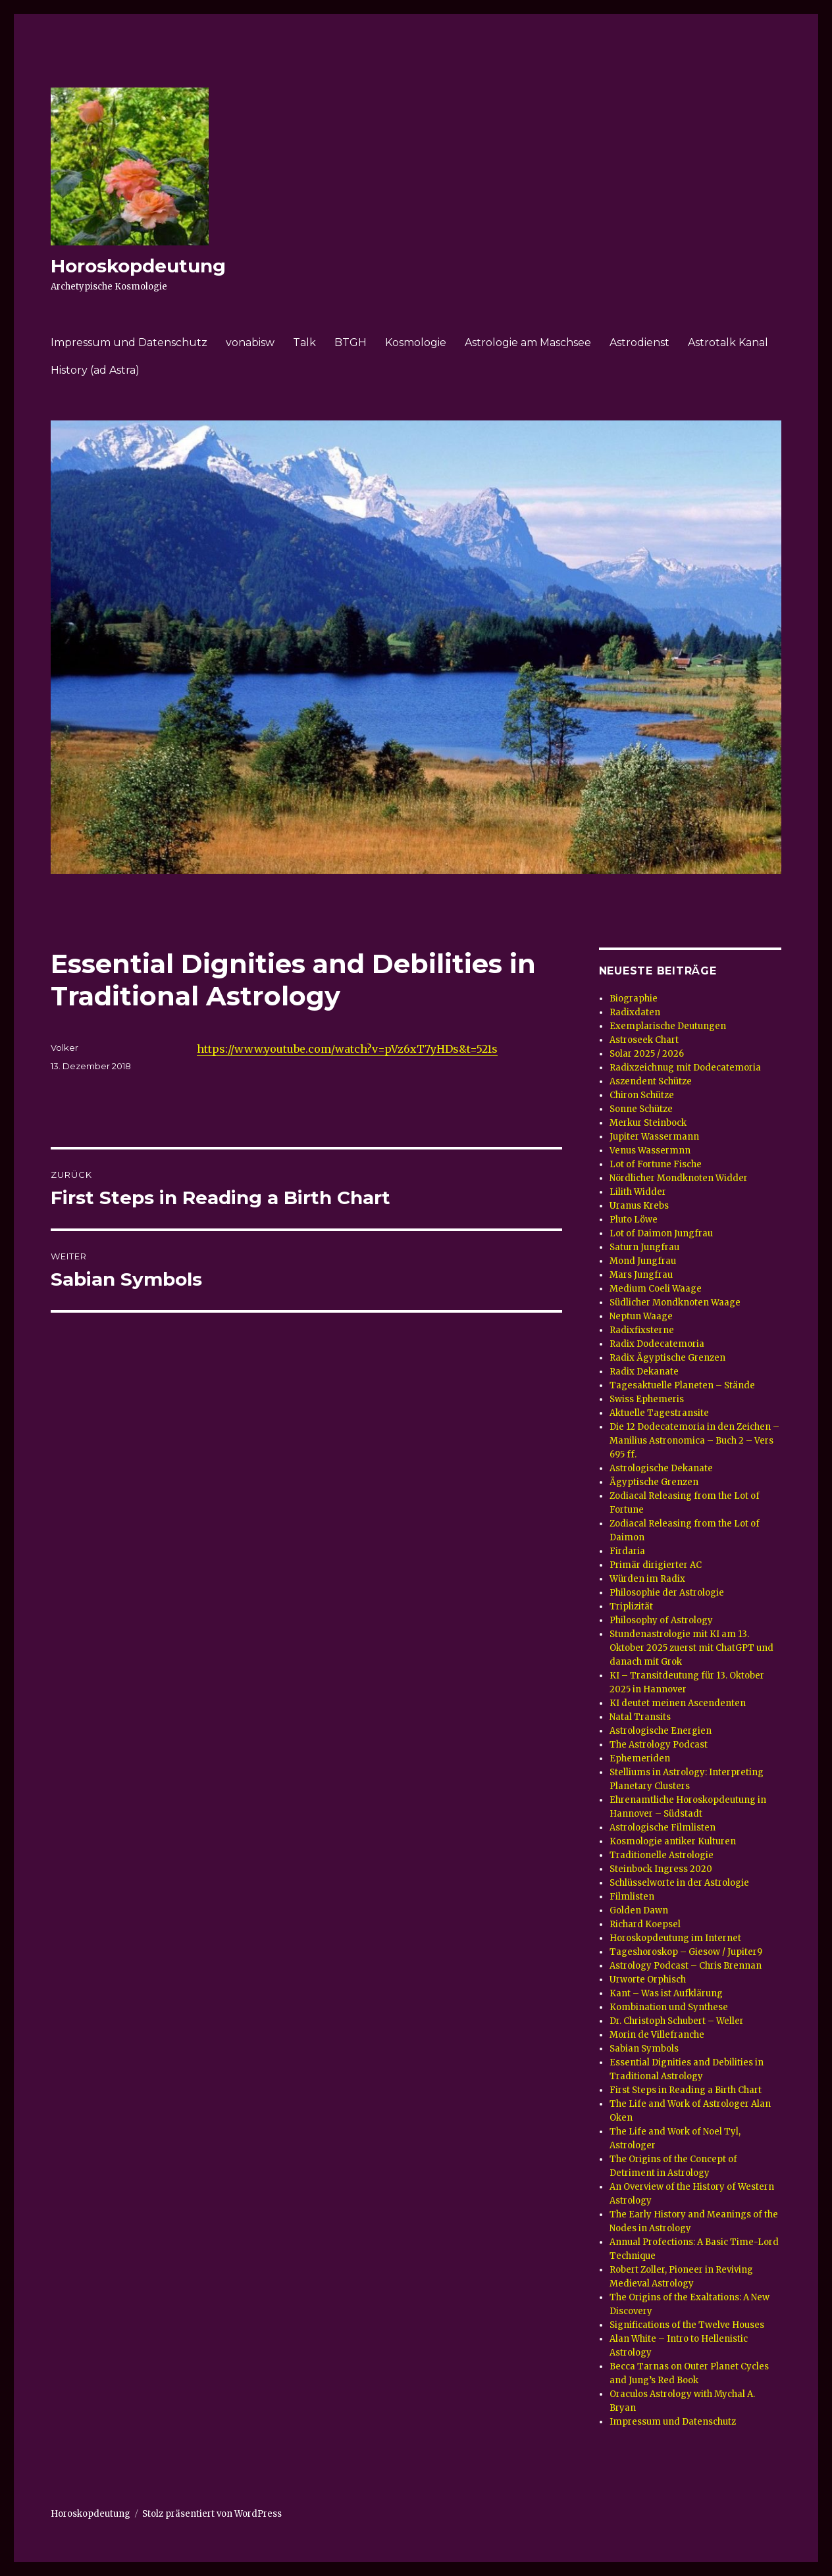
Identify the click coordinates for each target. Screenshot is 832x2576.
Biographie (634, 998)
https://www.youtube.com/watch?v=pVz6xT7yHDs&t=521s (347, 1048)
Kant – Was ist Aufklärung (666, 1993)
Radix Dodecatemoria (657, 1344)
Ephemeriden (640, 1758)
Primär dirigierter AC (656, 1565)
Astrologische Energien (661, 1730)
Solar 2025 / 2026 (647, 1053)
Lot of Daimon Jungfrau (661, 1233)
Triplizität (631, 1606)
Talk (304, 342)
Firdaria (627, 1551)
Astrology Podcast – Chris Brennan (686, 1965)
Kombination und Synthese (669, 2007)
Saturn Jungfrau (644, 1247)
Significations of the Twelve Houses (687, 2325)
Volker (64, 1047)
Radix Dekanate (644, 1371)
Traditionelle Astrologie (662, 1855)
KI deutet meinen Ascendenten (678, 1703)
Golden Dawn (639, 1910)
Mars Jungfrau (641, 1274)
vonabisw (250, 342)
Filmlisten (632, 1896)
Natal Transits (640, 1717)
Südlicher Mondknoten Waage (675, 1302)
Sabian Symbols (644, 2048)
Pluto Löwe (634, 1219)
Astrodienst (639, 342)
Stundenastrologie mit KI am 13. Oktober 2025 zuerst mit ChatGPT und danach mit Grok (691, 1648)
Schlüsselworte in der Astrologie (679, 1882)
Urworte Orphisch (648, 1979)
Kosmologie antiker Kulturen (673, 1841)
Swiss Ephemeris (647, 1399)
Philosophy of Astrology (661, 1620)
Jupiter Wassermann (654, 1136)
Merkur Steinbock (648, 1122)
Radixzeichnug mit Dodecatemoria (685, 1067)
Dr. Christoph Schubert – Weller (677, 2021)
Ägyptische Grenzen (654, 1482)
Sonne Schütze (641, 1109)
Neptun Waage (641, 1316)
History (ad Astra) (95, 370)
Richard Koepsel (645, 1924)
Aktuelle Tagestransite (659, 1413)
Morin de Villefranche (657, 2034)
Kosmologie (415, 342)
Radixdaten (635, 1012)
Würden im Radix (647, 1578)
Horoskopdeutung (138, 266)
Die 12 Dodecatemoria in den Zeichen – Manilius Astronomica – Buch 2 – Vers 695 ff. (694, 1440)
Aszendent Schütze (651, 1081)
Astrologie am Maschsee (528, 342)
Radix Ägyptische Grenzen (667, 1357)
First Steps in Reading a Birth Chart (686, 2090)
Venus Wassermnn (650, 1150)
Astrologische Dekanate (661, 1468)
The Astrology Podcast (659, 1744)
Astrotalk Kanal (728, 342)
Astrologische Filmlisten (662, 1827)
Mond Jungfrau (643, 1261)
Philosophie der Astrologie (667, 1592)
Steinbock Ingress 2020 (661, 1869)
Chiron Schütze (642, 1095)
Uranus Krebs (639, 1205)
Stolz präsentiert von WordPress (212, 2513)
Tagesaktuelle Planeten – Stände (682, 1385)
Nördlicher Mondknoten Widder (679, 1178)
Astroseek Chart (644, 1040)
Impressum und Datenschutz (129, 342)
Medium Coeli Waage (656, 1288)
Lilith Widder (638, 1192)
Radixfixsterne (642, 1330)
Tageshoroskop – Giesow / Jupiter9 (686, 1951)
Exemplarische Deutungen (668, 1026)
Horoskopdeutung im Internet (675, 1938)
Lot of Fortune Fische (656, 1164)
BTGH (350, 342)
